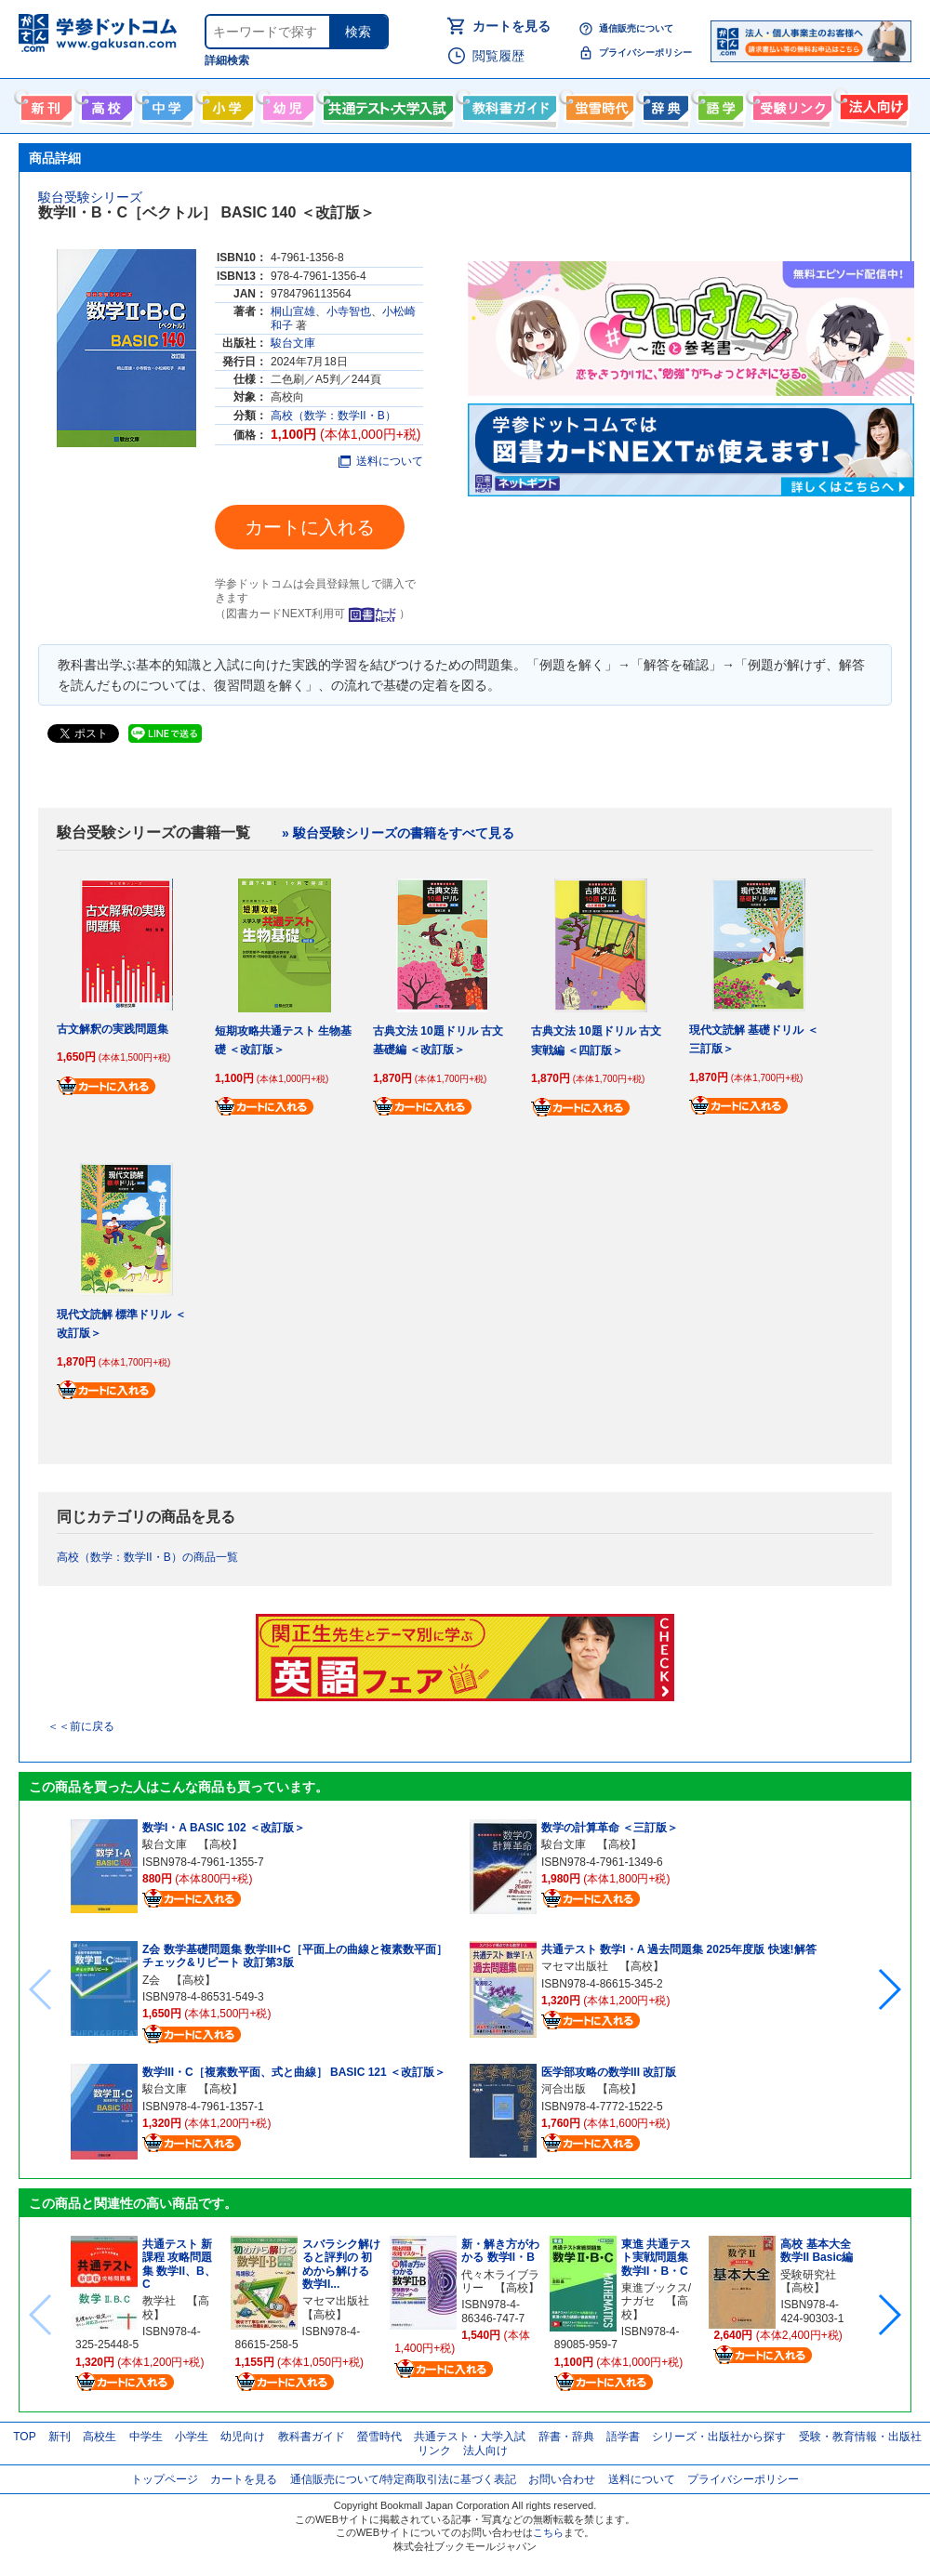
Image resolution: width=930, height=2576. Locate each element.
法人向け (871, 104)
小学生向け (225, 104)
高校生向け (104, 104)
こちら (548, 2532)
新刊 (59, 2436)
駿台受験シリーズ (90, 197)
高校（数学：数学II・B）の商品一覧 (147, 1557)
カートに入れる (310, 527)
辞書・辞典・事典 (663, 104)
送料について (381, 461)
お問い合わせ (561, 2479)
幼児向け (286, 104)
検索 (358, 31)
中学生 (146, 2436)
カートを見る (511, 26)
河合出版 (563, 2088)
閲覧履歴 (498, 55)
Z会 (151, 1980)
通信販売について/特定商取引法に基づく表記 (403, 2479)
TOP (24, 2436)
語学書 (718, 104)
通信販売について (636, 28)
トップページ (164, 2479)
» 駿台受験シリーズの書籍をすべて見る (398, 833)
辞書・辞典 (566, 2436)
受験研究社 (808, 2274)
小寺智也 (348, 311)
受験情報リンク (789, 104)
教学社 (159, 2300)
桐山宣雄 (293, 311)
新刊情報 (44, 104)
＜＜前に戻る (80, 1726)
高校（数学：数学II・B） (333, 415)
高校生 (99, 2436)
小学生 (191, 2436)
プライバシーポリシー (645, 52)
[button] (888, 1989)
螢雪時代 (597, 104)
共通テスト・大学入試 (386, 104)
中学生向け (165, 104)
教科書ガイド (507, 104)
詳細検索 (227, 60)
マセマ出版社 (574, 1966)
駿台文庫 (293, 343)
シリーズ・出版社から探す (719, 2436)
